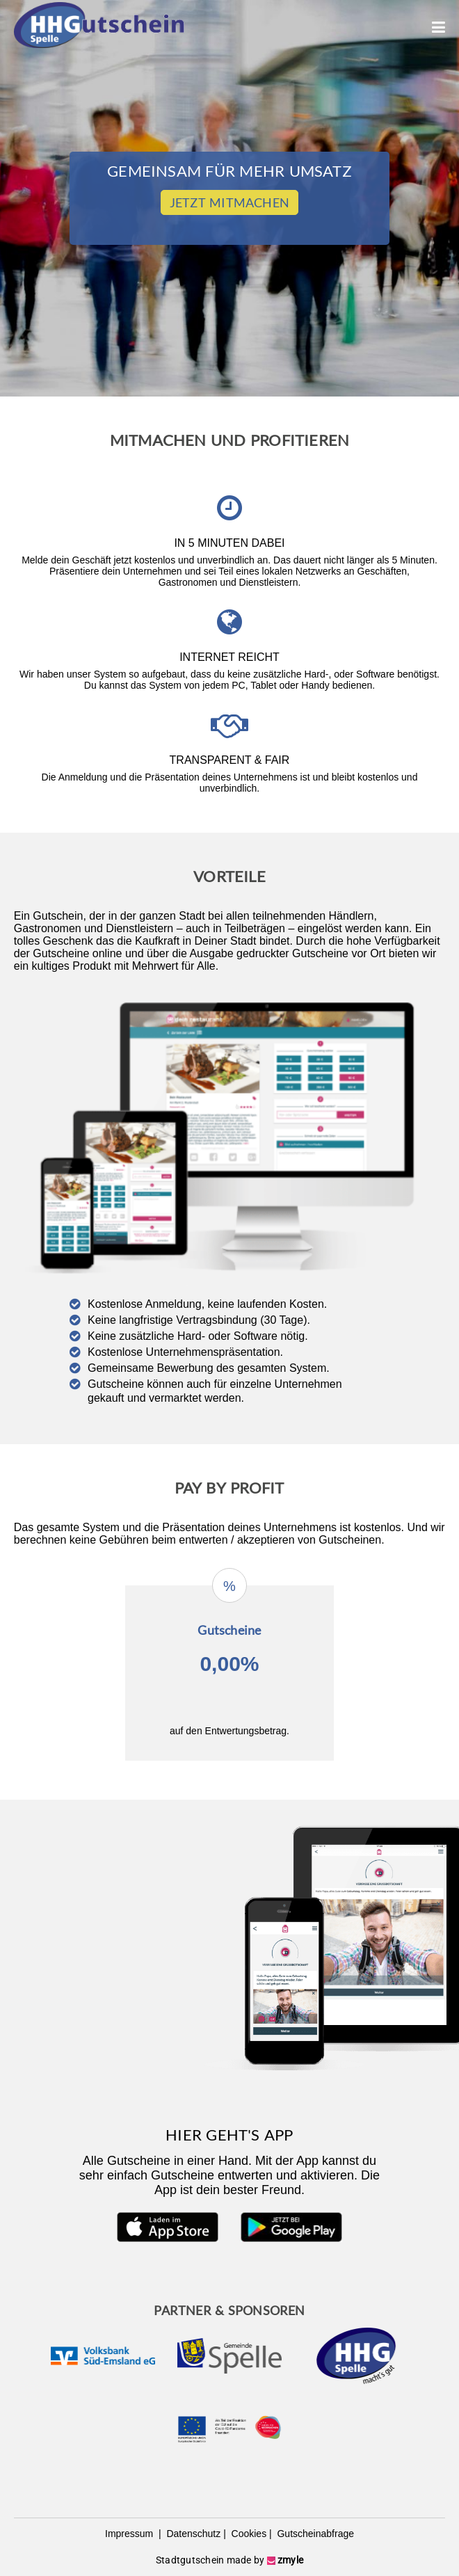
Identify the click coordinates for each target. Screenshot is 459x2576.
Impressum (130, 2533)
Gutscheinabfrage (314, 2533)
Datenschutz (192, 2533)
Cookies (247, 2533)
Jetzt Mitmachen (229, 202)
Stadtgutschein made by (229, 2560)
